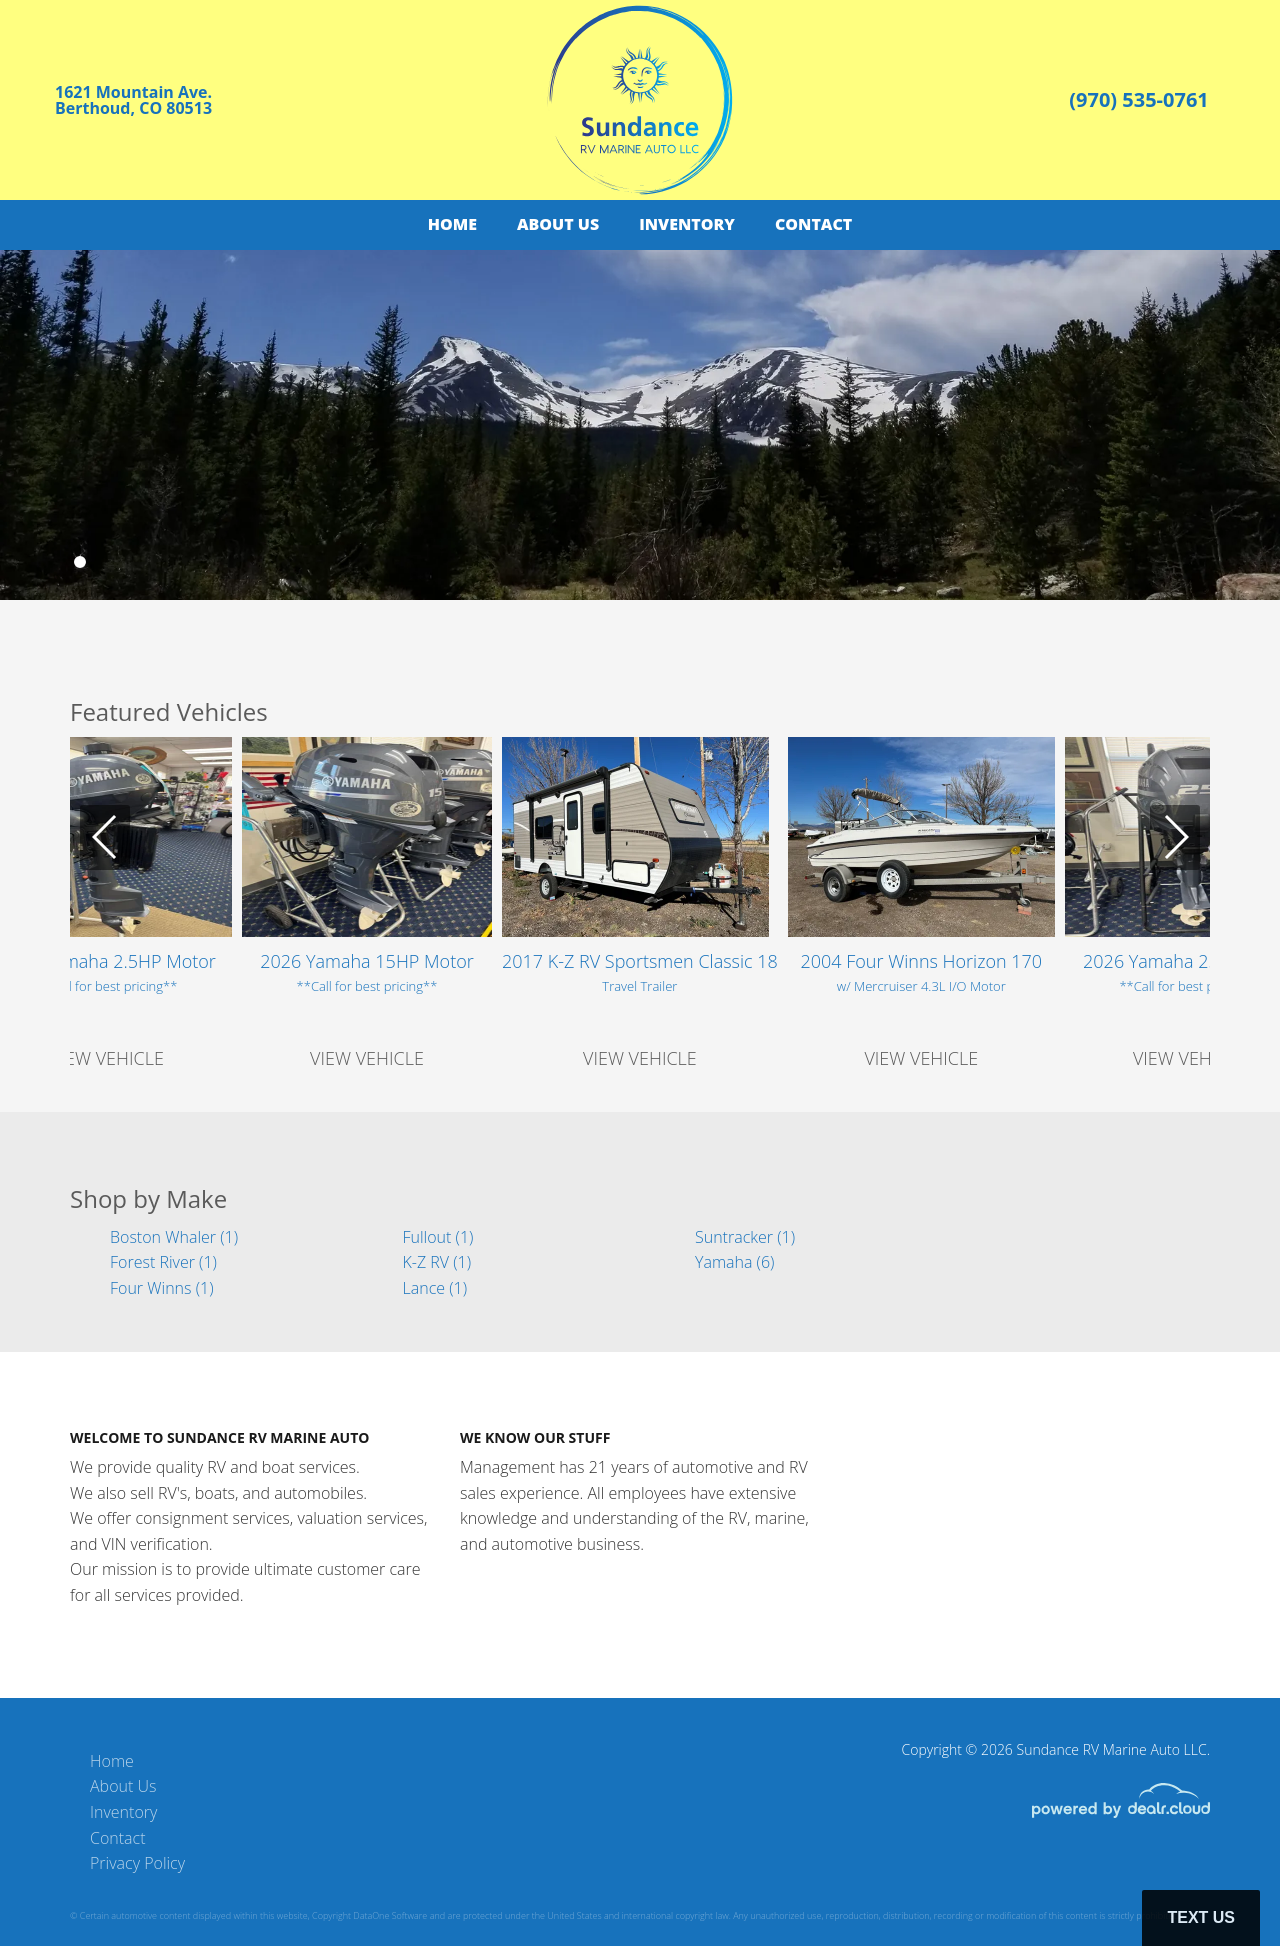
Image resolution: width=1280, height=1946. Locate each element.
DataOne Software (390, 1915)
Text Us (1201, 1917)
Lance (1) (435, 1288)
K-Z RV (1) (437, 1262)
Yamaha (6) (734, 1262)
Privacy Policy (137, 1863)
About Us (558, 224)
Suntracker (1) (745, 1237)
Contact (813, 224)
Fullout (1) (438, 1237)
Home (452, 224)
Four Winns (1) (161, 1288)
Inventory (687, 224)
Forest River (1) (163, 1262)
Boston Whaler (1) (174, 1237)
